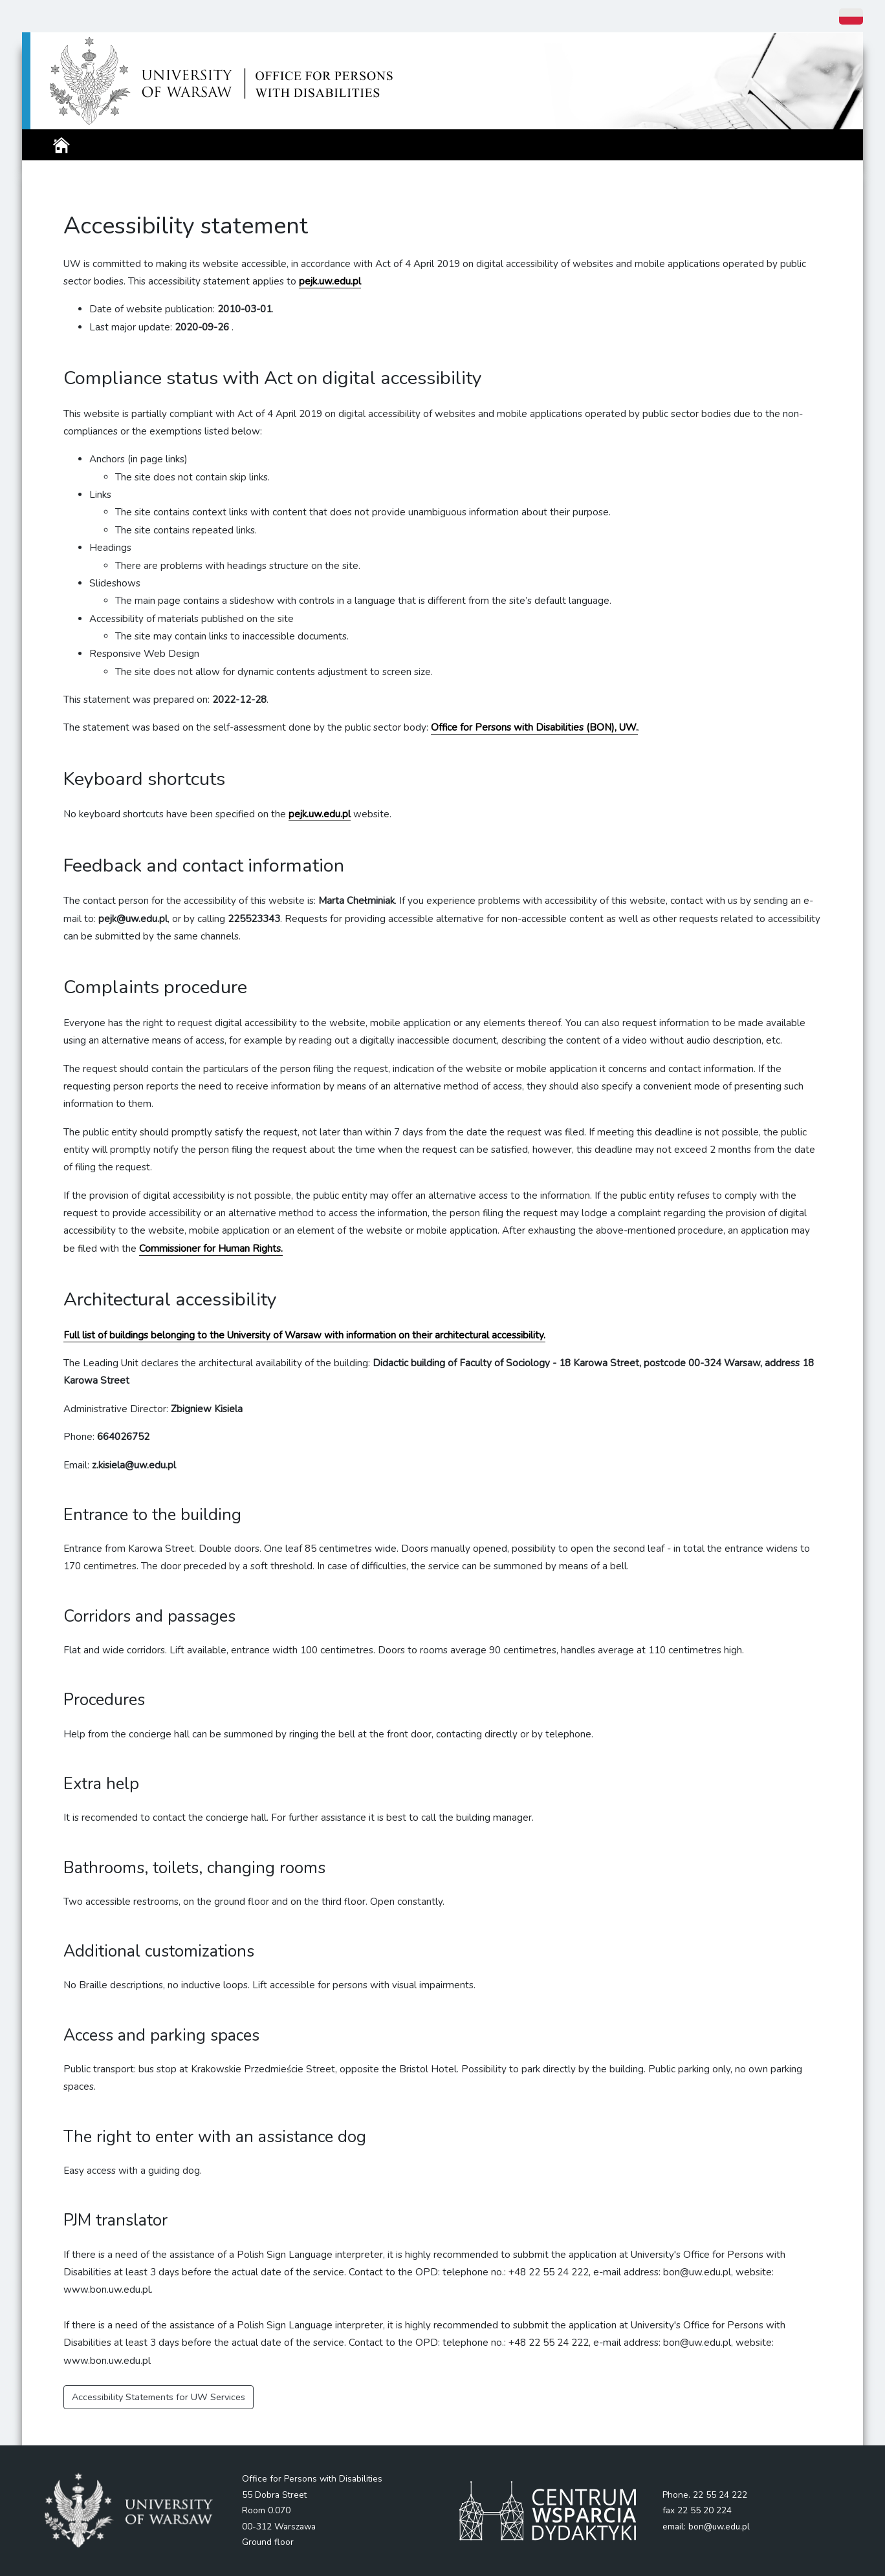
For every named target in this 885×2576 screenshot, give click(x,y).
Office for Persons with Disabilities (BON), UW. (534, 727)
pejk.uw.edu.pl (320, 814)
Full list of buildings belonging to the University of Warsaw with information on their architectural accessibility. (304, 1335)
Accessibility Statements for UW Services (158, 2396)
